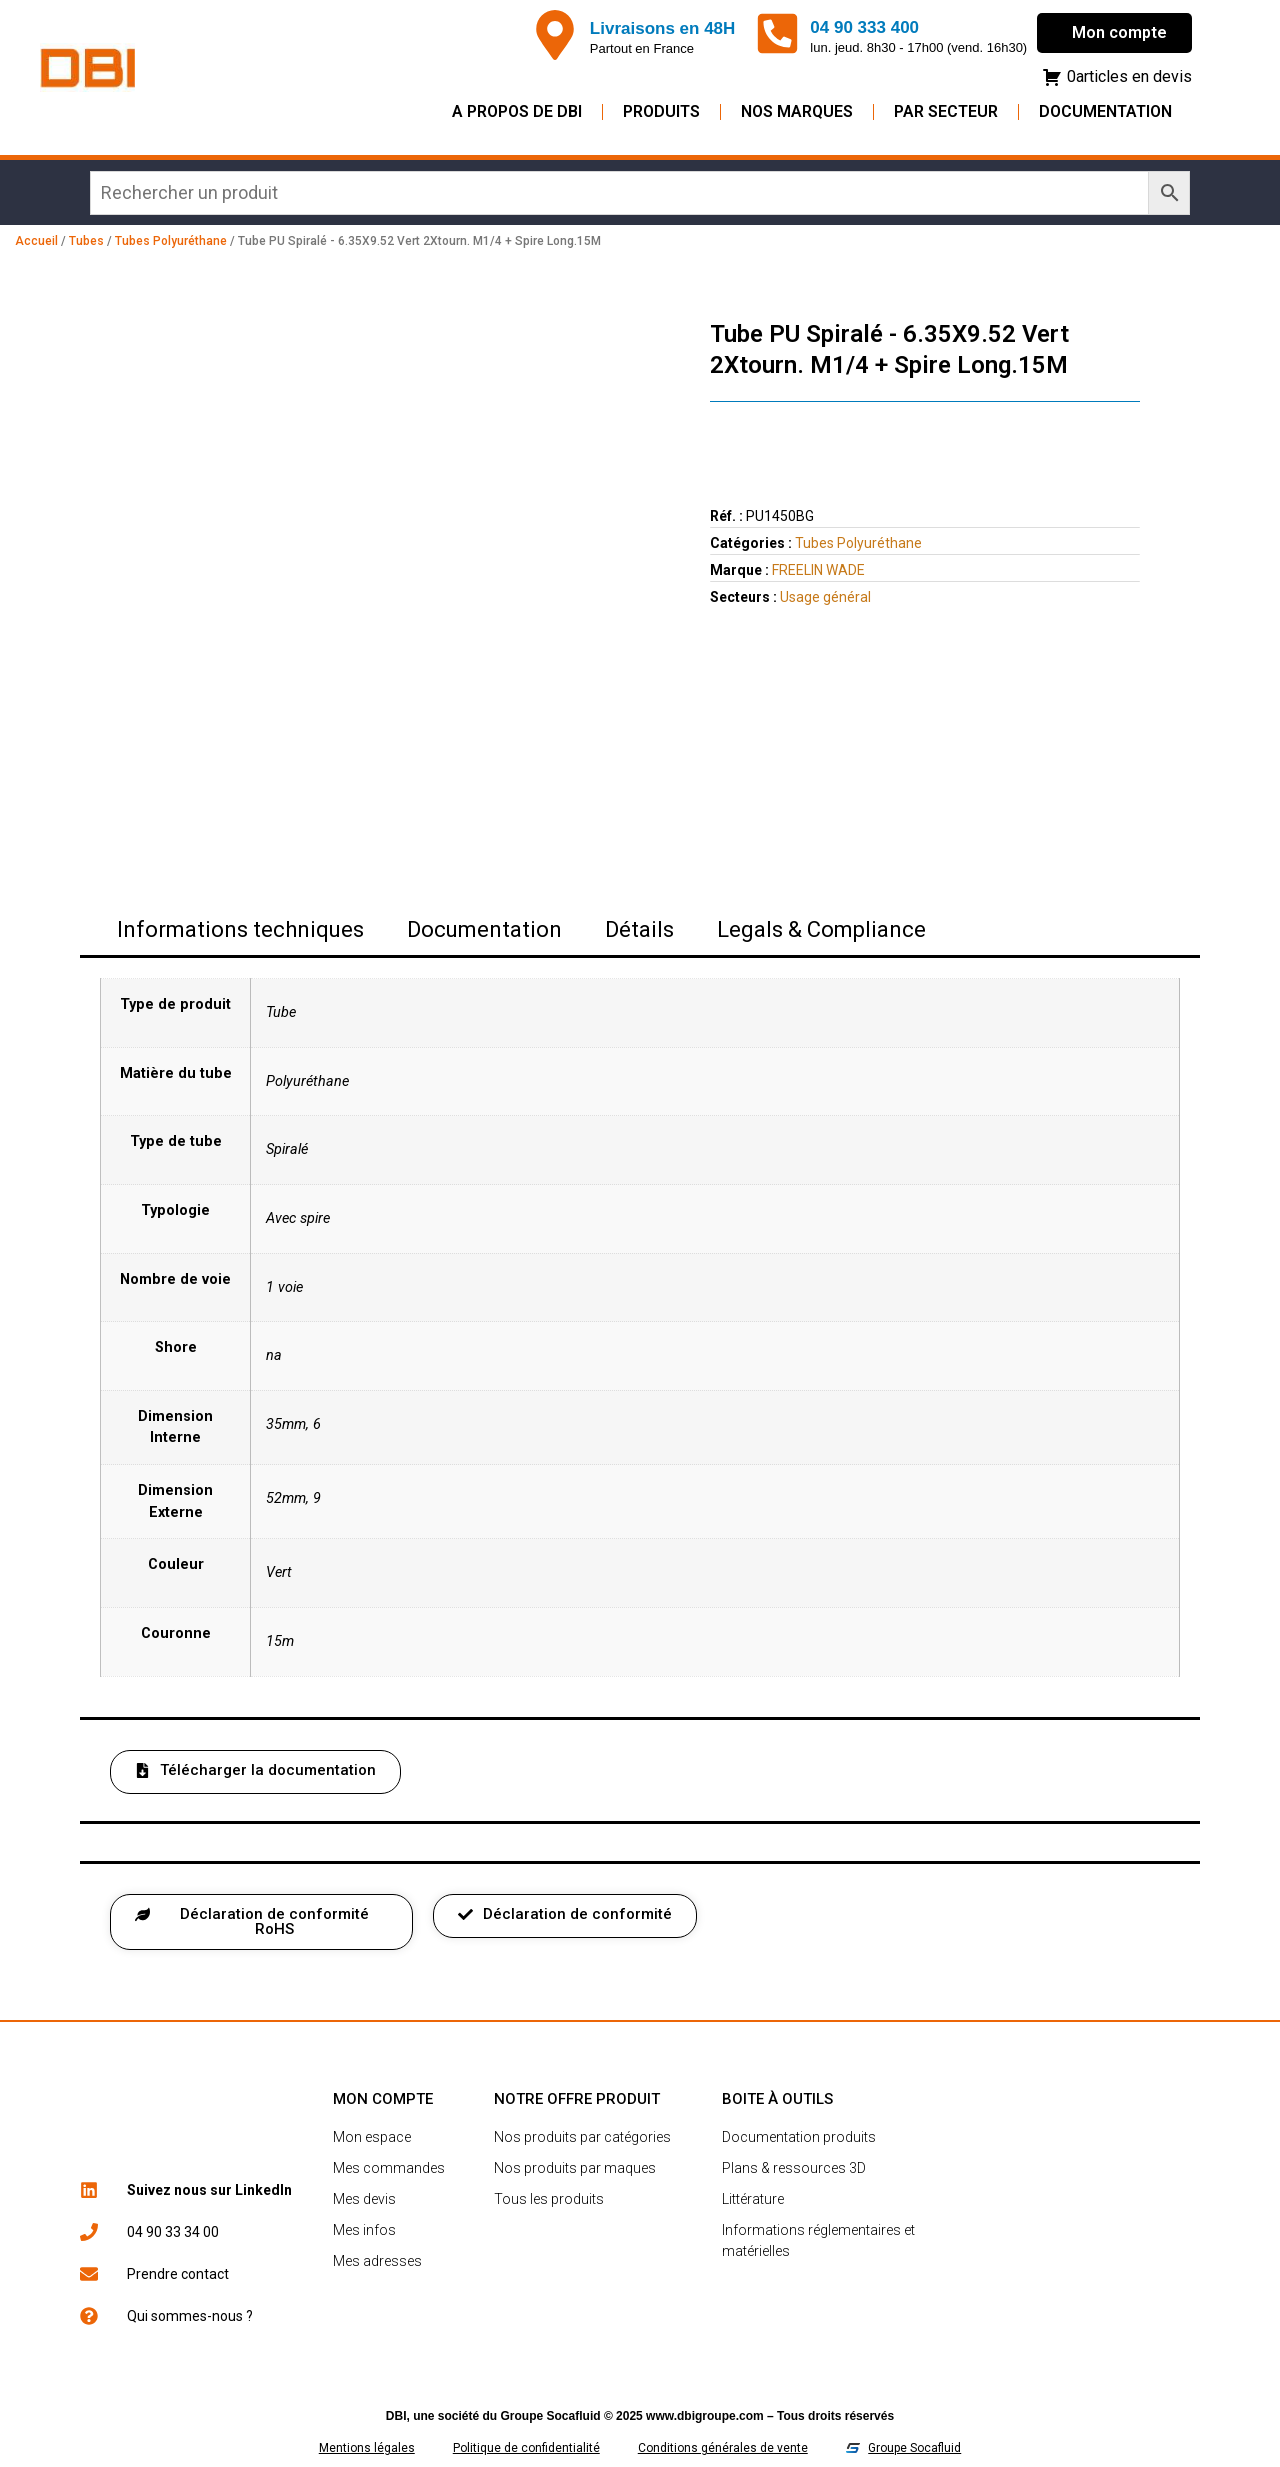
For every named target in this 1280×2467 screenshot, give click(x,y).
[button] (255, 1772)
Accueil (36, 241)
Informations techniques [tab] (240, 929)
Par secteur (946, 111)
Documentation (1105, 111)
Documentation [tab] (484, 929)
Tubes (86, 241)
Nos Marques (797, 111)
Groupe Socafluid (551, 2416)
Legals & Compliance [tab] (821, 929)
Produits (661, 111)
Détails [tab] (639, 929)
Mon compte (1119, 32)
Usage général (825, 597)
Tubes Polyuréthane (171, 241)
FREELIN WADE (818, 570)
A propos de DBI (517, 111)
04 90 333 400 (864, 27)
